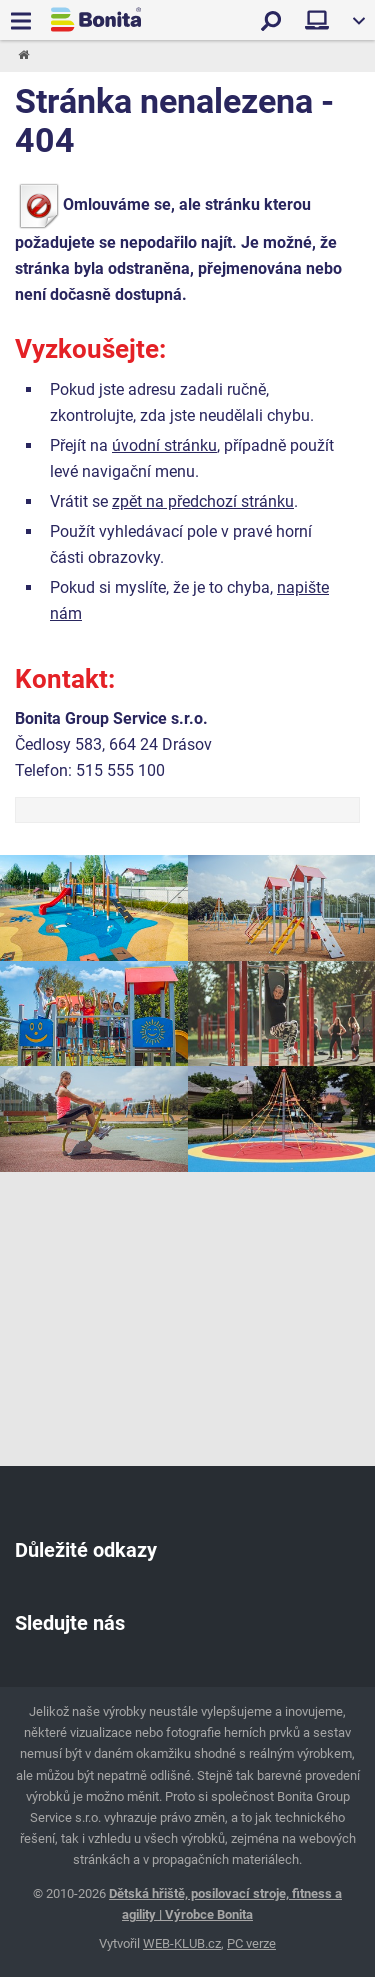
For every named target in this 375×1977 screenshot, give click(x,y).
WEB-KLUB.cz (182, 1943)
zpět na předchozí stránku (203, 501)
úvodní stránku (164, 445)
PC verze (251, 1943)
